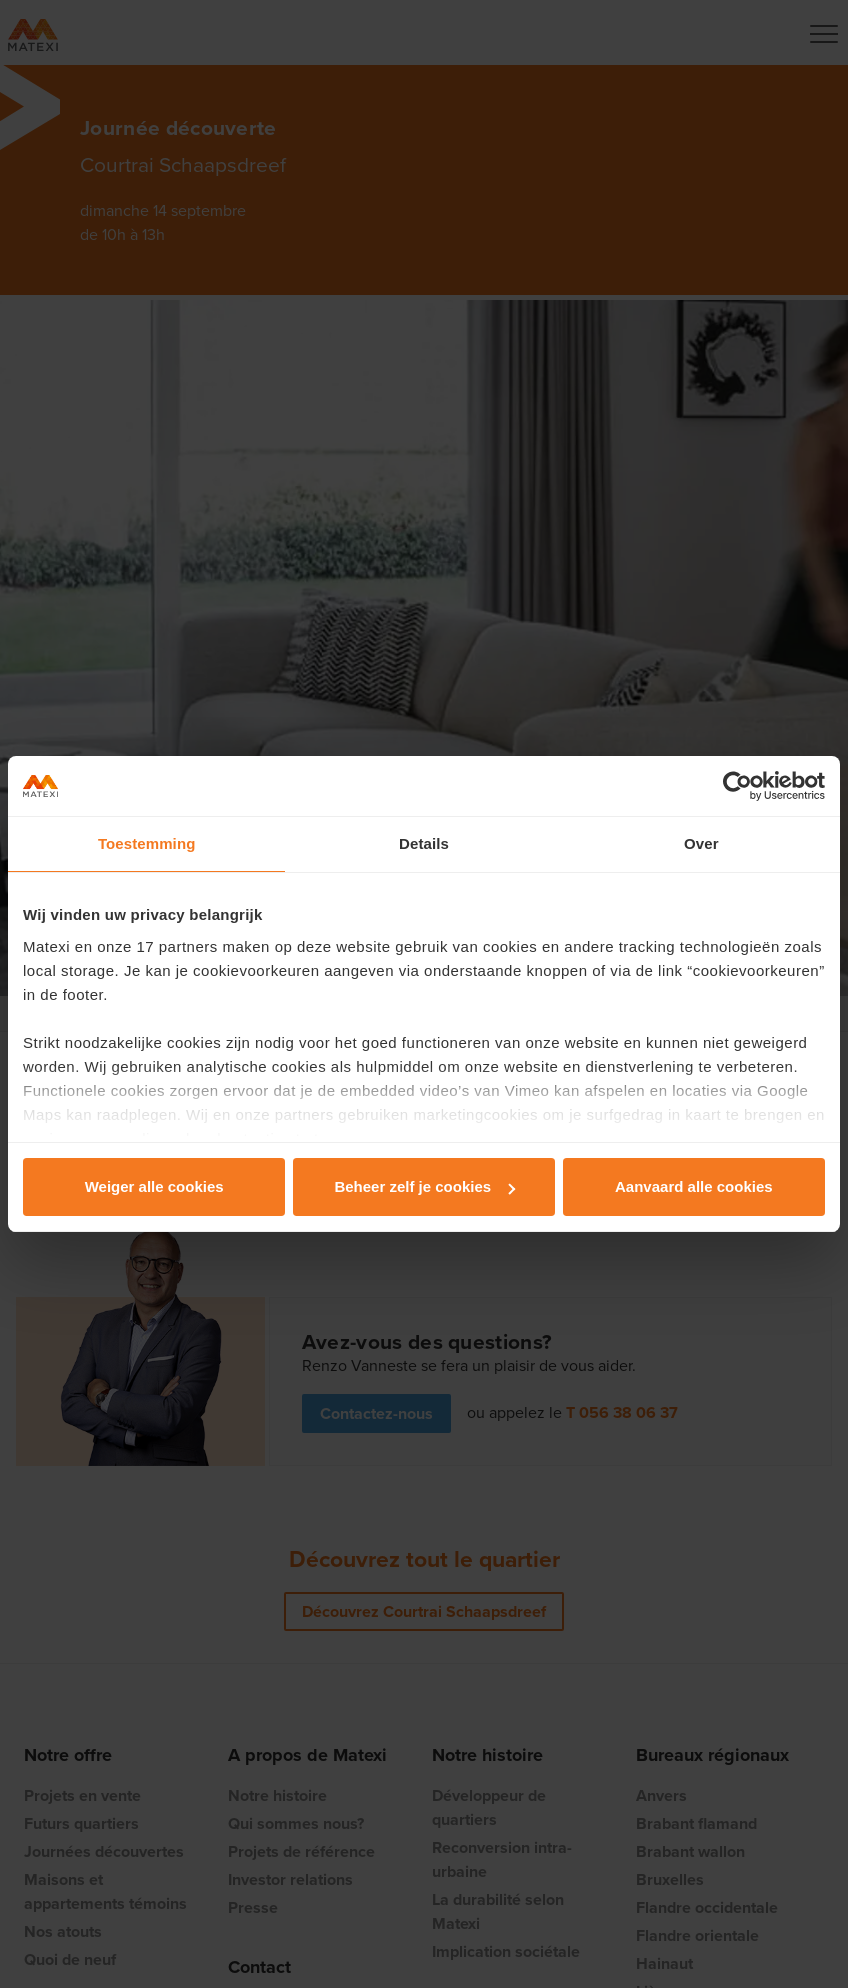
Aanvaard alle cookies (694, 1186)
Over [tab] (701, 843)
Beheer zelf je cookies (424, 1186)
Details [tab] (424, 843)
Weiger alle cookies (154, 1186)
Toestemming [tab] (147, 843)
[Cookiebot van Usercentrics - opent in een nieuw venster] (737, 786)
